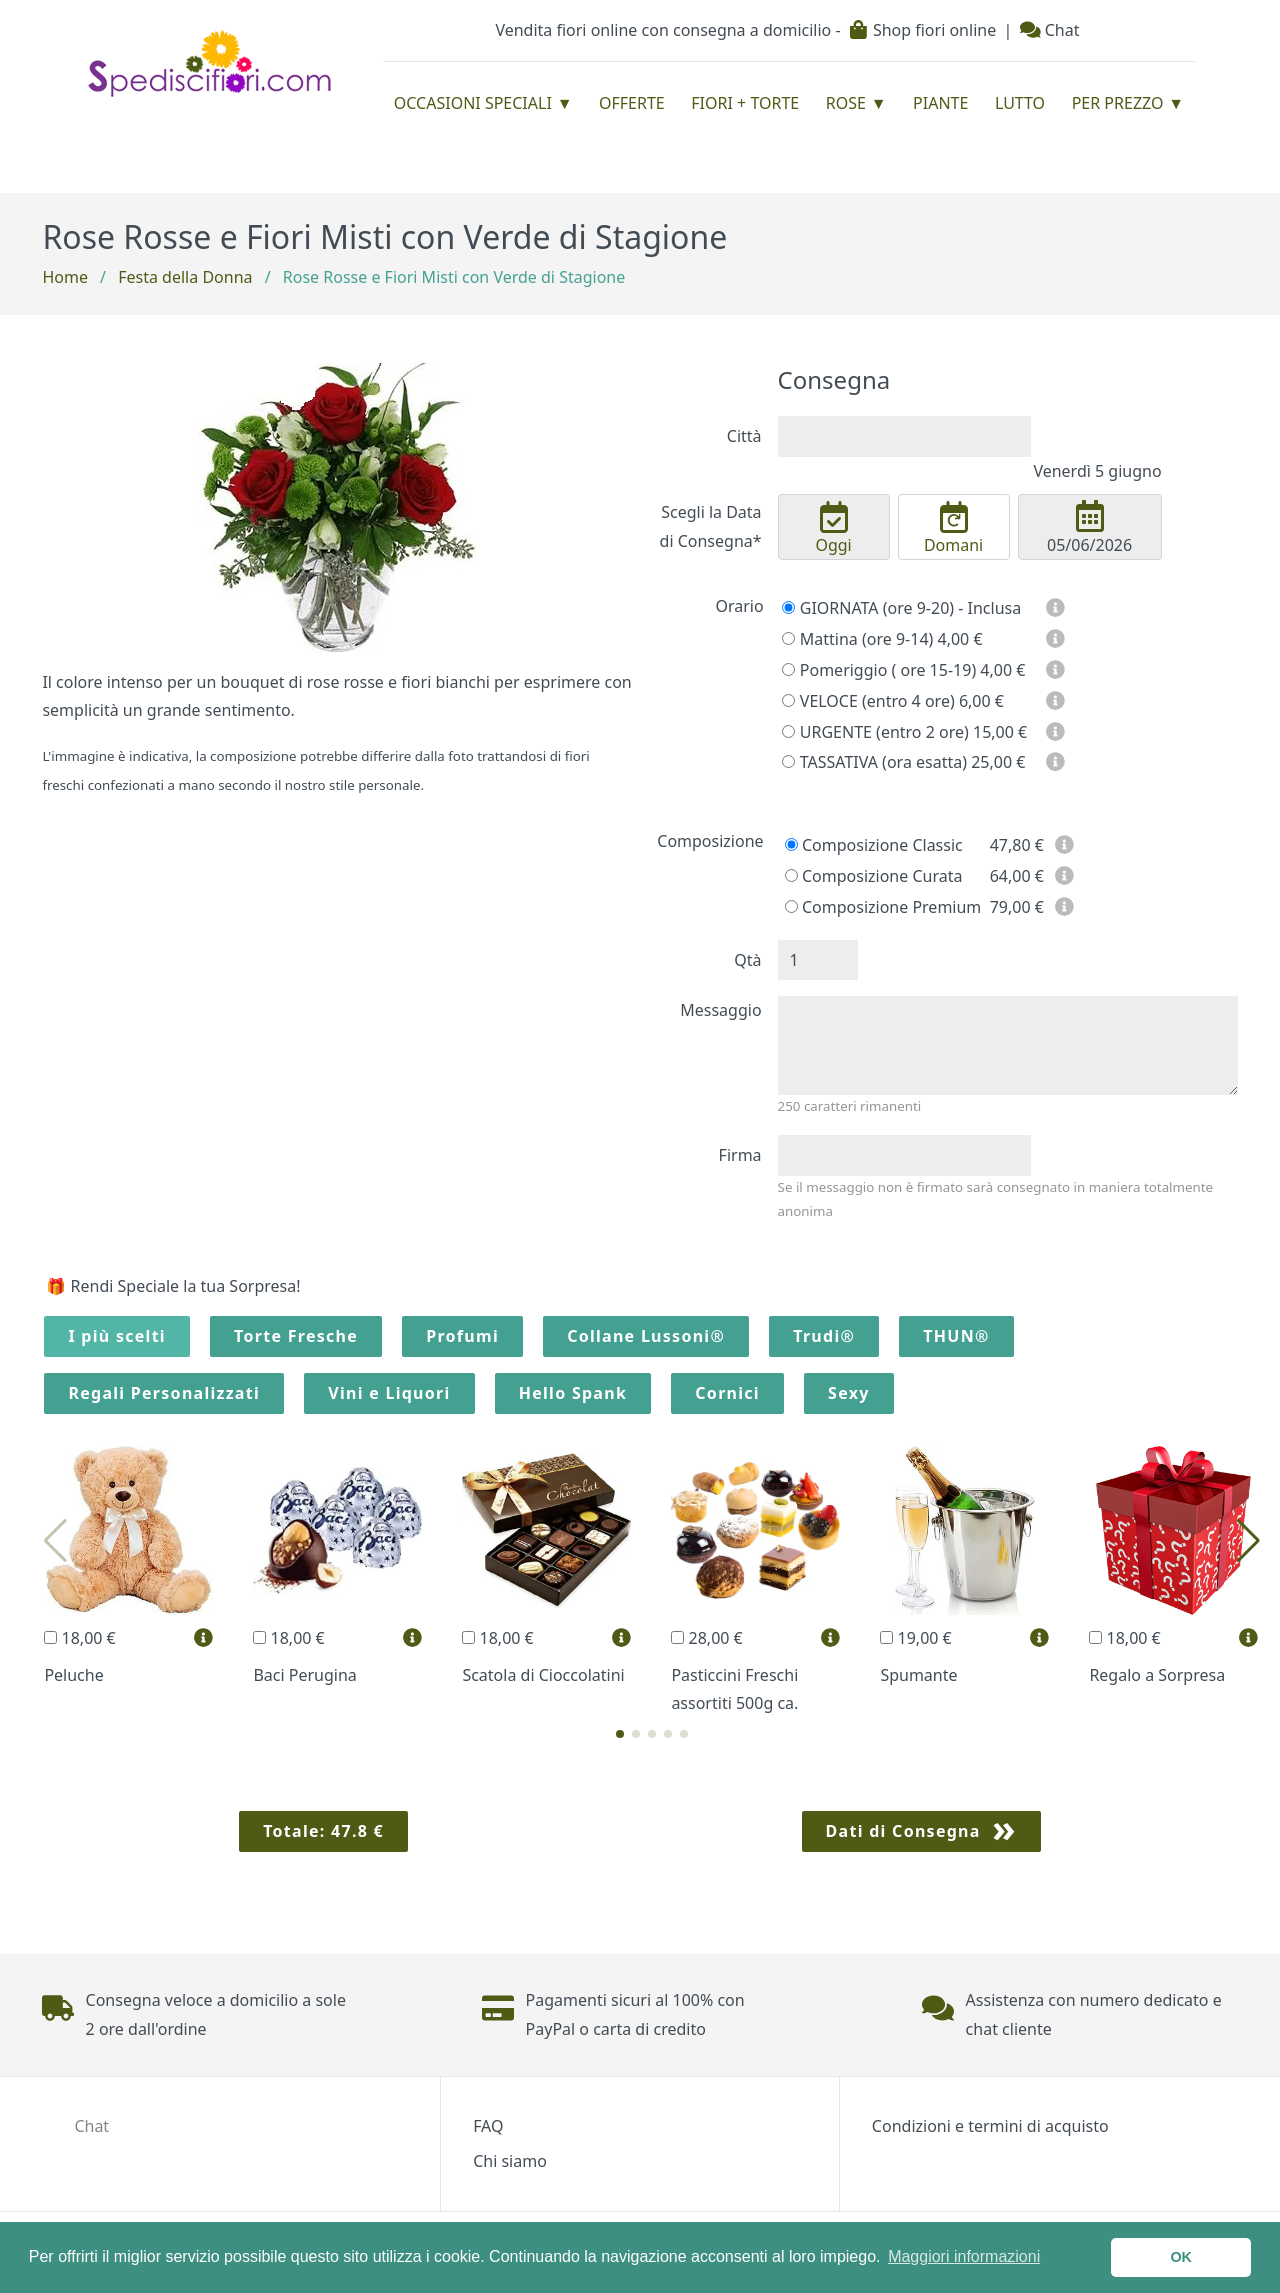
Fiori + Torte (745, 103)
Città (744, 436)
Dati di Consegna (903, 1831)
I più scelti (117, 1336)
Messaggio (720, 1010)
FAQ (488, 2126)
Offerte (632, 103)
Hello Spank (573, 1393)
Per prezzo (1118, 103)
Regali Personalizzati (164, 1393)
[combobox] (904, 436)
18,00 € (79, 1638)
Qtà (747, 960)
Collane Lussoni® (646, 1336)
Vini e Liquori (389, 1393)
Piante (940, 103)
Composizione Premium (883, 907)
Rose (846, 103)
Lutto (1020, 103)
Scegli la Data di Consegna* (711, 526)
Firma (740, 1155)
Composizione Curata (874, 876)
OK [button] (1181, 2257)
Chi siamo (510, 2161)
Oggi (833, 529)
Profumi (462, 1336)
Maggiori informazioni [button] (964, 2256)
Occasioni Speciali (473, 103)
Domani (954, 529)
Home (65, 277)
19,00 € (915, 1638)
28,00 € (706, 1638)
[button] (620, 1734)
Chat (1050, 30)
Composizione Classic (874, 845)
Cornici (727, 1393)
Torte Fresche (296, 1336)
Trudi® (824, 1336)
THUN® (956, 1336)
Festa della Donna (185, 277)
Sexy (849, 1393)
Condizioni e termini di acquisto (990, 2126)
